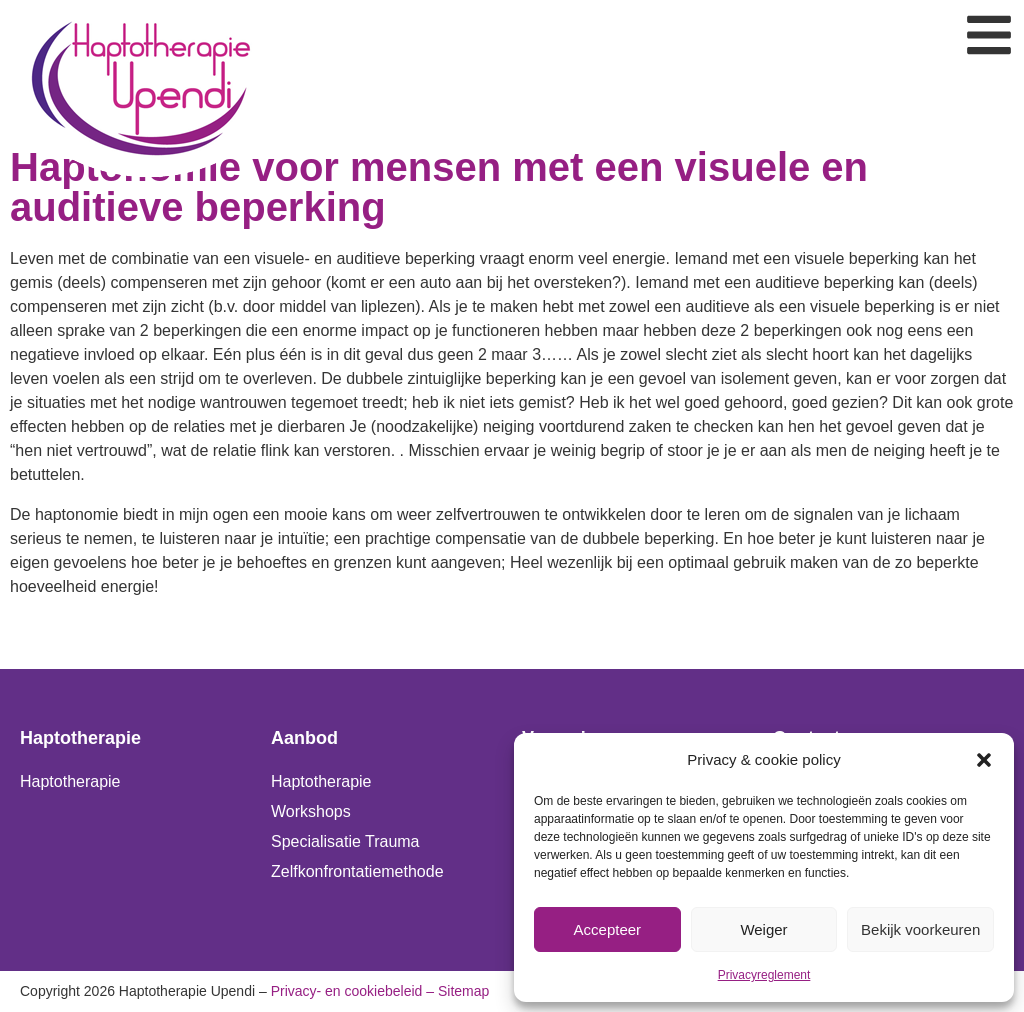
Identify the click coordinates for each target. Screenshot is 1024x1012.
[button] (984, 760)
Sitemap (463, 991)
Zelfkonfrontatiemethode (357, 871)
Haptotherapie (70, 781)
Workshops (311, 811)
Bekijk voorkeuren (920, 929)
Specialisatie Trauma (345, 841)
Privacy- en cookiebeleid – (352, 991)
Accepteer (608, 929)
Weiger (763, 929)
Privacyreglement (764, 975)
